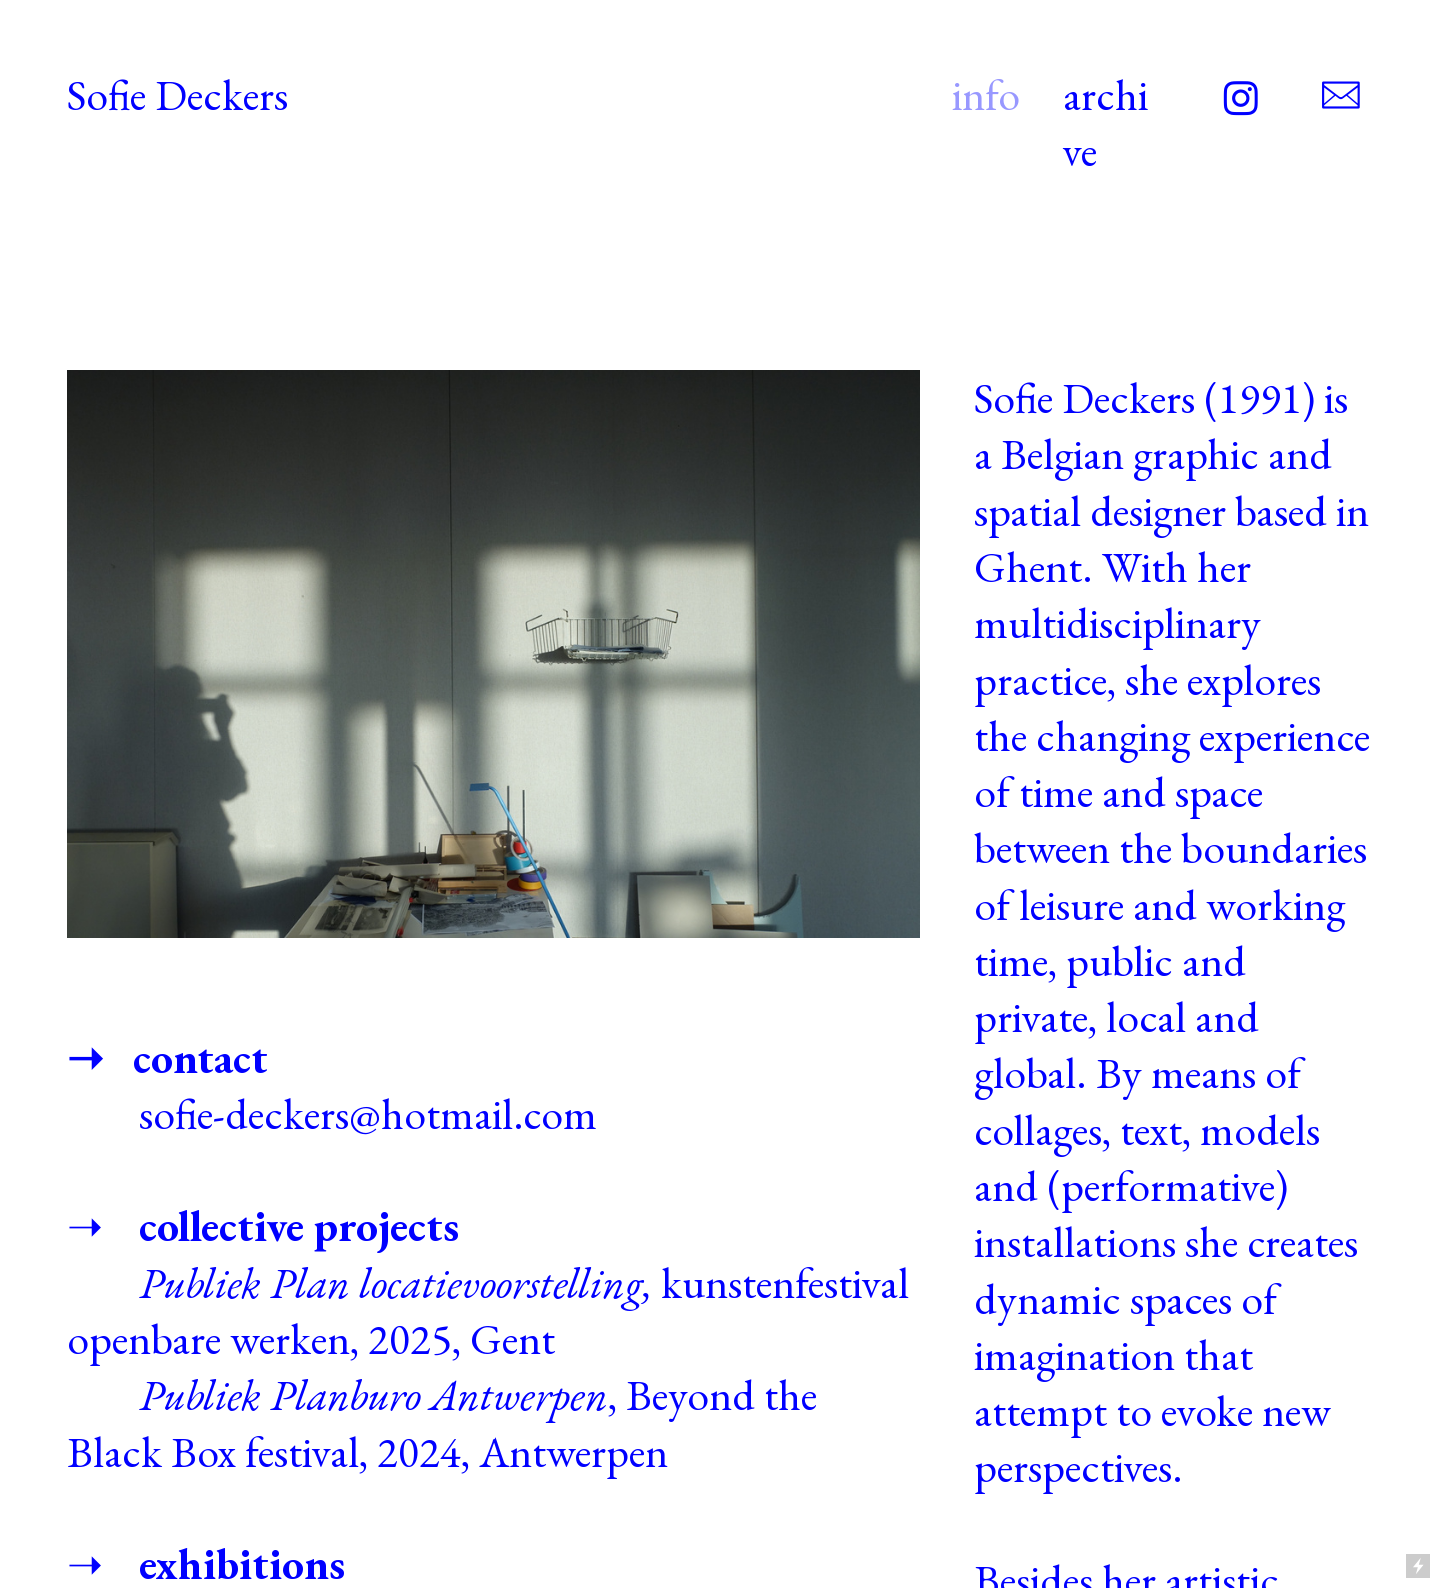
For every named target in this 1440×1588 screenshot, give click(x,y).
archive (1105, 122)
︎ (1341, 96)
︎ (1241, 100)
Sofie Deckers (177, 94)
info (986, 94)
